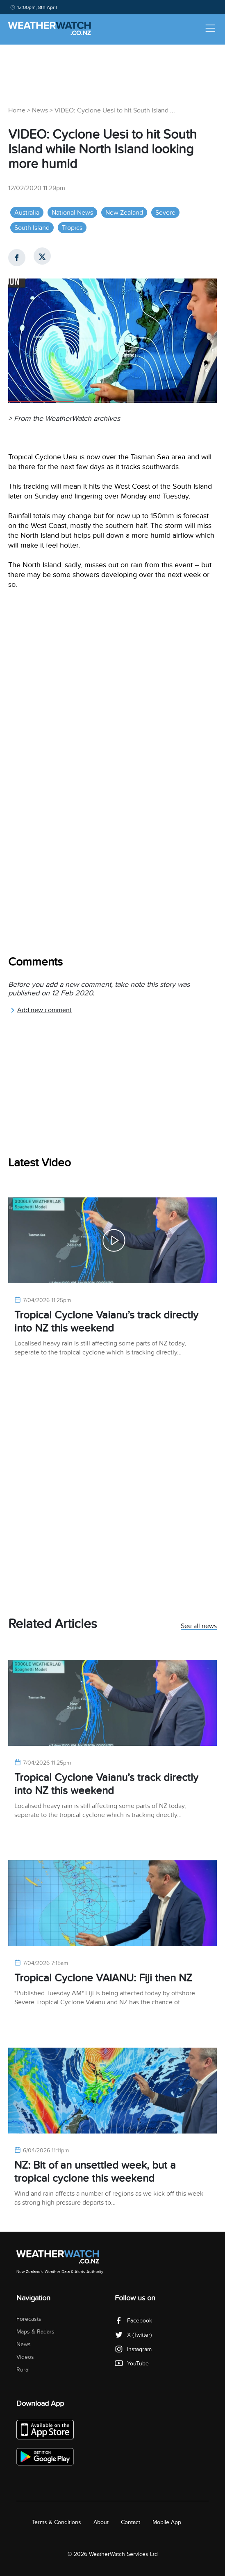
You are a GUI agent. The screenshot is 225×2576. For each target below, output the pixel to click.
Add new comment (41, 1010)
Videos (25, 2357)
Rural (23, 2369)
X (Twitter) (133, 2334)
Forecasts (28, 2318)
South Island (32, 228)
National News (72, 213)
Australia (26, 213)
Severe (165, 213)
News (40, 110)
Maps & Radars (35, 2331)
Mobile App (166, 2522)
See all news (199, 1626)
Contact (130, 2522)
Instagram (133, 2349)
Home (16, 110)
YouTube (132, 2363)
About (101, 2522)
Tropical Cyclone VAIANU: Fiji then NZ (103, 1978)
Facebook (133, 2320)
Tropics (72, 228)
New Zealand (124, 213)
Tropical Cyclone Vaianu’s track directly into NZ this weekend (106, 1321)
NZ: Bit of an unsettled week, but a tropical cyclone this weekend (95, 2172)
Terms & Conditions (56, 2522)
